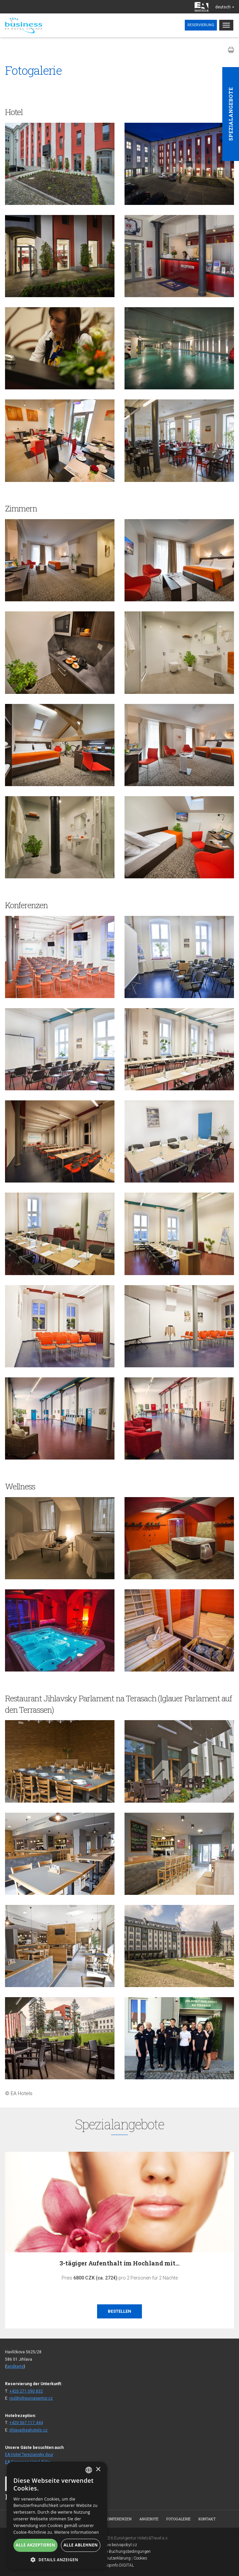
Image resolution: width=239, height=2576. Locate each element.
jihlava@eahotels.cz (28, 2430)
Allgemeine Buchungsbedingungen (120, 2551)
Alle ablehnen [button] (81, 2545)
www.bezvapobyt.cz (119, 2544)
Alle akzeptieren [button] (35, 2545)
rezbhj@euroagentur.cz (31, 2398)
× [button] (97, 2469)
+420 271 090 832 (26, 2391)
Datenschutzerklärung (111, 2558)
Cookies (140, 2558)
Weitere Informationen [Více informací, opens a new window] (76, 2532)
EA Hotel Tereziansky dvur (29, 2454)
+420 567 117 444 (26, 2422)
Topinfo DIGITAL (119, 2565)
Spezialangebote (230, 114)
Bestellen (119, 2311)
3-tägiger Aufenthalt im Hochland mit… (119, 2263)
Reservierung (200, 25)
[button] (56, 2559)
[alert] (57, 2515)
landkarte (15, 2366)
